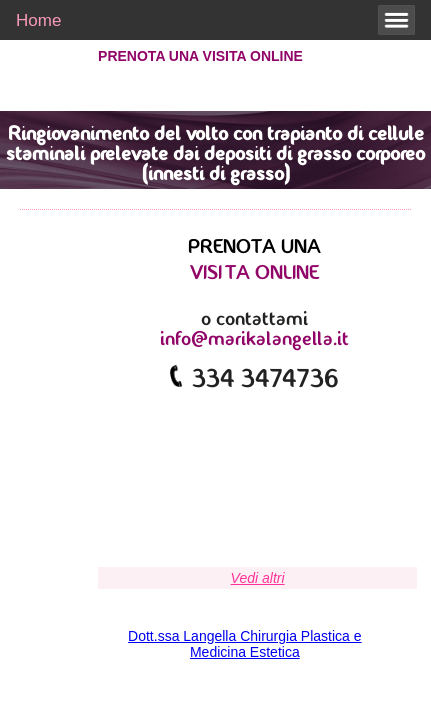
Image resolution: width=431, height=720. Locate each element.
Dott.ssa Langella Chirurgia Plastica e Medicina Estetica (244, 644)
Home (38, 20)
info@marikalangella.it (254, 340)
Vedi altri (258, 578)
